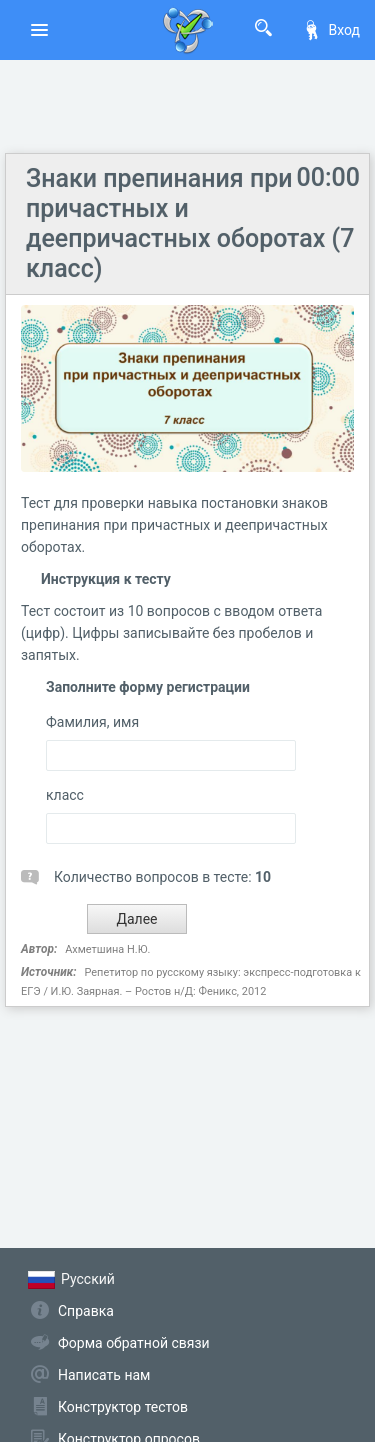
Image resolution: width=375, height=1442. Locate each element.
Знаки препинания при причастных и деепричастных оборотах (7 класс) (190, 223)
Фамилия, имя (92, 722)
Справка (86, 1311)
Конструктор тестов (123, 1407)
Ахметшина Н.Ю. (107, 949)
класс (65, 795)
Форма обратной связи (134, 1343)
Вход (331, 30)
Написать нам (104, 1375)
